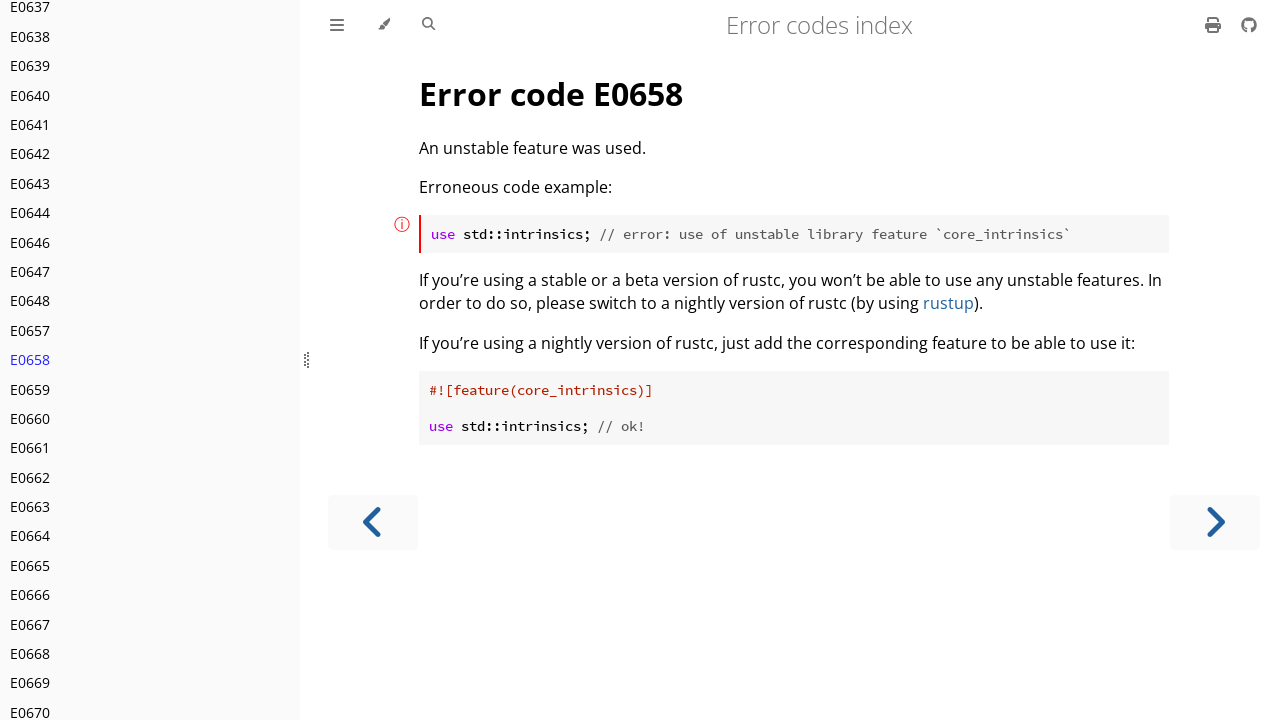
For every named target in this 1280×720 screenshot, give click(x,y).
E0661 (30, 447)
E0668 (30, 653)
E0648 (30, 300)
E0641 (30, 124)
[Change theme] (383, 25)
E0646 (30, 242)
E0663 (30, 506)
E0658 (30, 359)
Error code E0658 (551, 93)
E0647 (30, 271)
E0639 (30, 65)
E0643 (30, 183)
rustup (948, 303)
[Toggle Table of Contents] (337, 25)
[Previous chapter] (373, 522)
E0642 (30, 153)
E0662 (30, 477)
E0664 (30, 535)
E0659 (30, 389)
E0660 (30, 418)
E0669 (30, 682)
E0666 (30, 594)
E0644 (30, 212)
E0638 (30, 36)
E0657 (30, 330)
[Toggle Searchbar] (428, 25)
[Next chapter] (1215, 522)
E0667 (30, 624)
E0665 (30, 565)
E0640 (30, 95)
